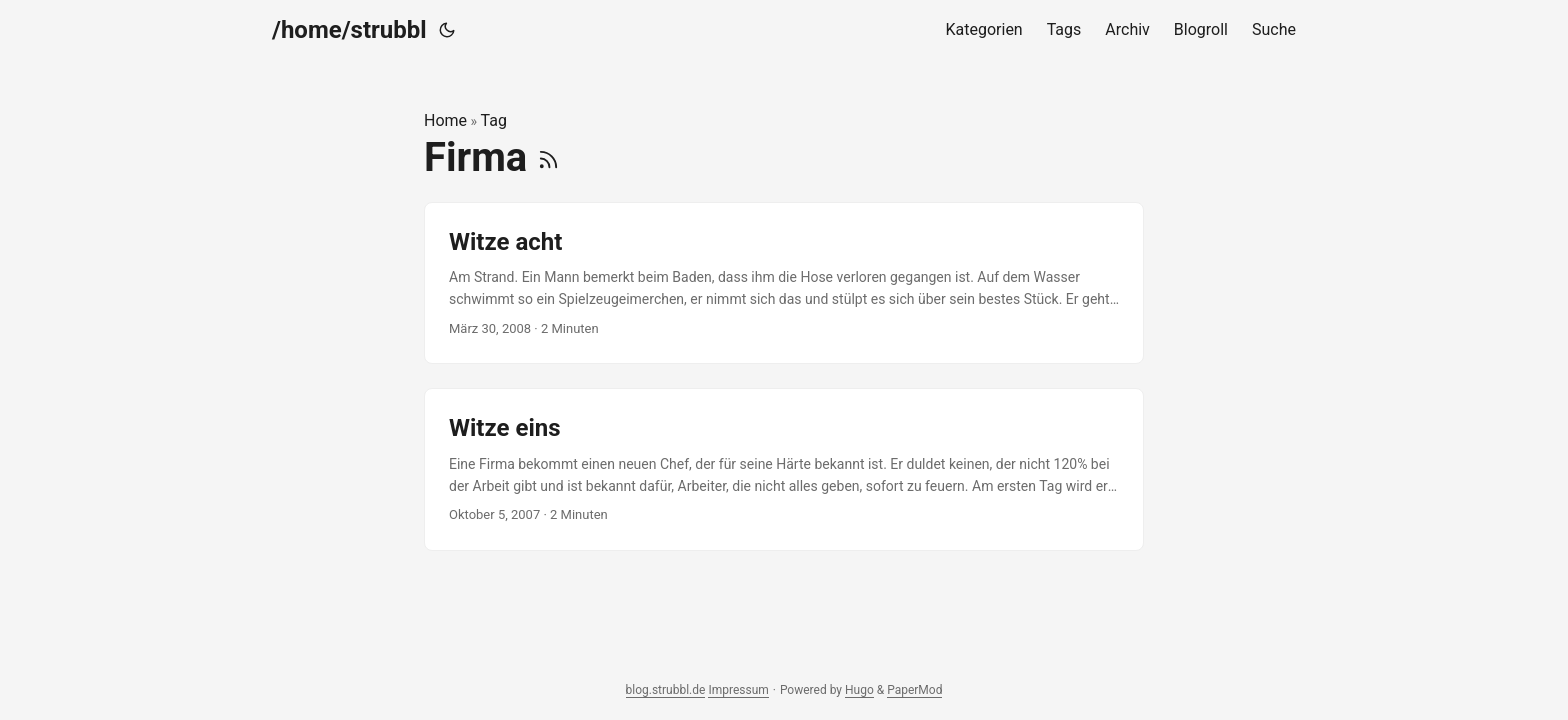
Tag (494, 120)
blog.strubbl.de (666, 690)
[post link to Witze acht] (784, 283)
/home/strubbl (349, 30)
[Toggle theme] (447, 30)
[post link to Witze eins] (784, 469)
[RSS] (548, 157)
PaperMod (914, 690)
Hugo (859, 690)
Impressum (738, 690)
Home (445, 120)
